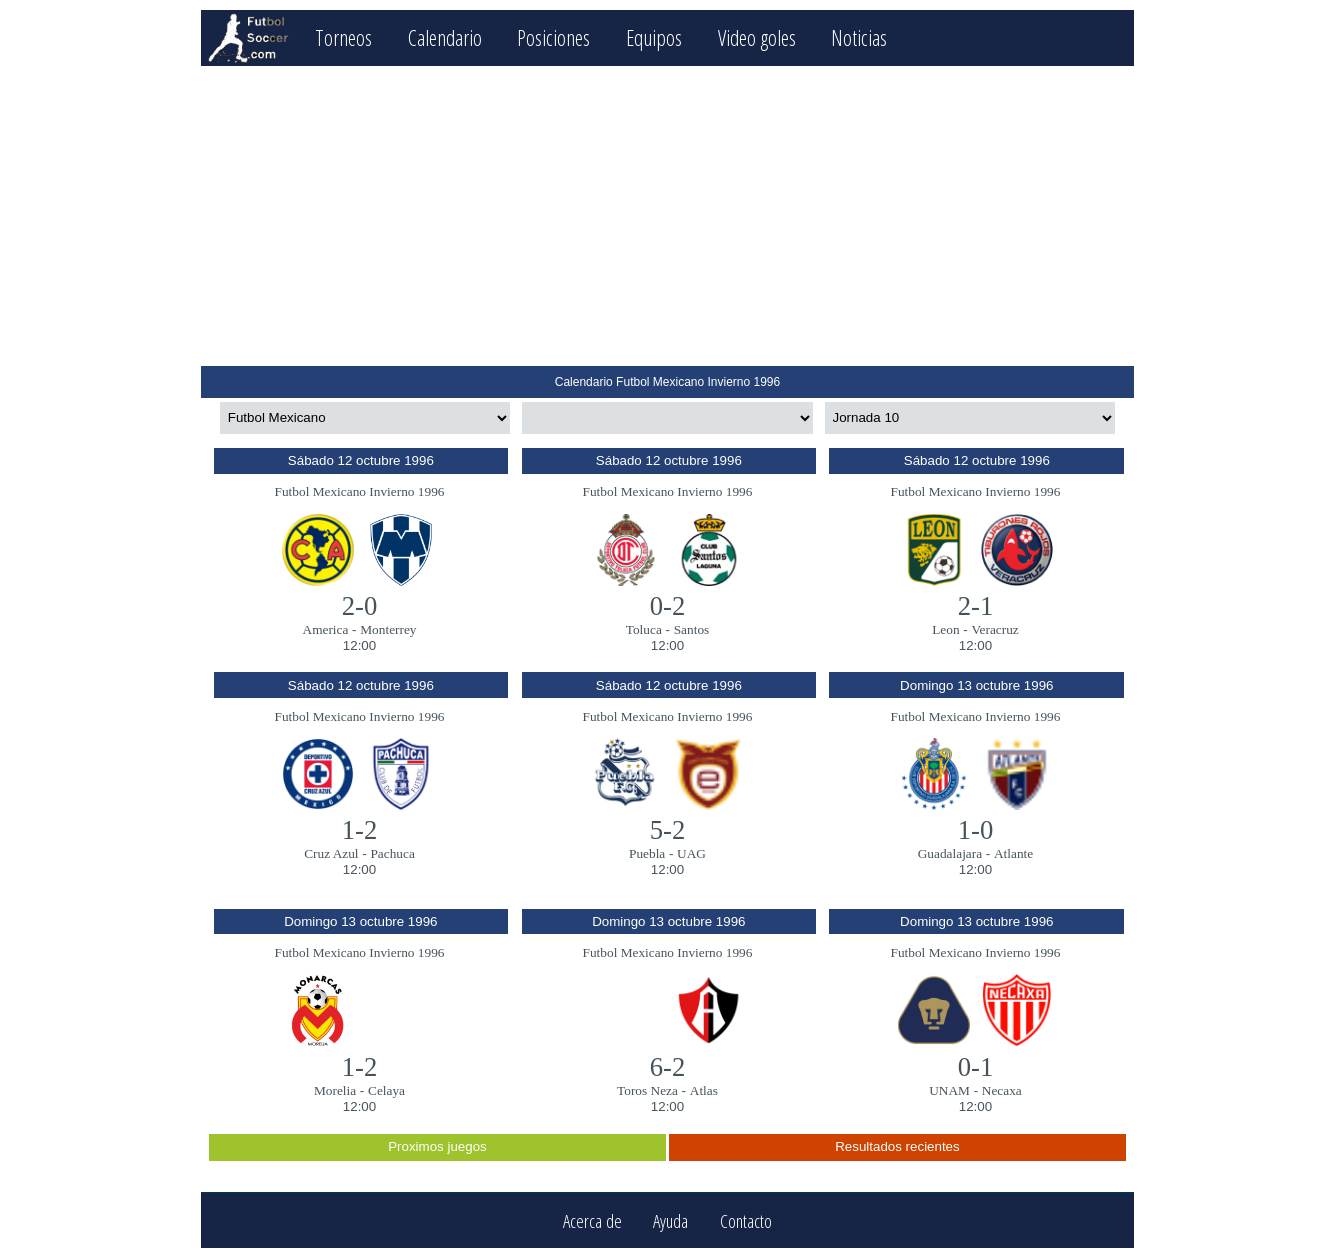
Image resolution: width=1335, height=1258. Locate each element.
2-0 (360, 606)
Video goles (757, 37)
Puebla (647, 853)
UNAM (949, 1090)
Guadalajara (950, 853)
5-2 (668, 830)
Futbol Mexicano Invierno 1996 (360, 491)
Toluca (644, 629)
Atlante (1013, 853)
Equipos (654, 37)
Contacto (746, 1220)
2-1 (976, 606)
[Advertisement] (667, 216)
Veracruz (994, 629)
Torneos (343, 37)
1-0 (976, 830)
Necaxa (1002, 1090)
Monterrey (388, 629)
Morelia (335, 1090)
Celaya (386, 1090)
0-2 (668, 606)
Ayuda (670, 1220)
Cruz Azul (331, 853)
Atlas (704, 1090)
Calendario (445, 37)
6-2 (668, 1067)
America (326, 629)
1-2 (360, 830)
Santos (692, 629)
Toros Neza (647, 1090)
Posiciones (553, 37)
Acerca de (592, 1220)
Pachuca (392, 853)
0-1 (976, 1067)
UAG (691, 853)
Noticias (859, 37)
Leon (945, 629)
